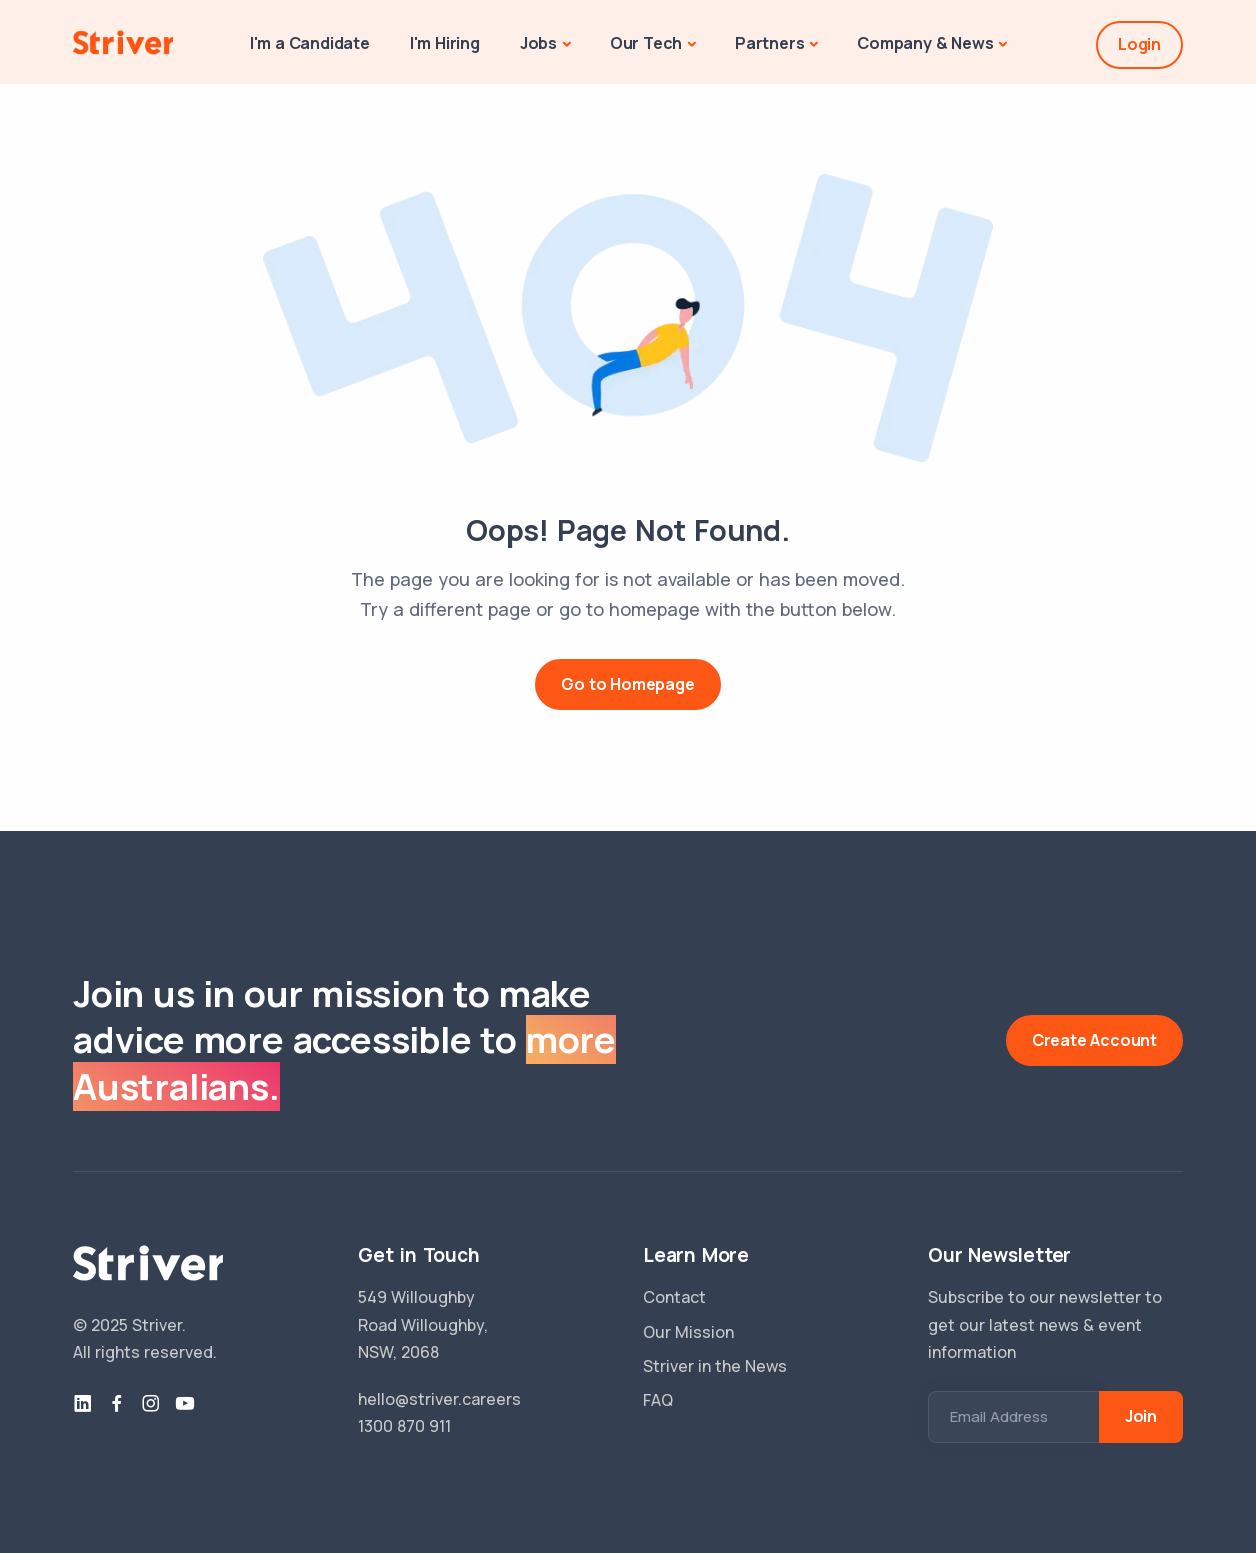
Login (1139, 44)
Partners (769, 43)
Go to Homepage (627, 684)
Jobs (538, 43)
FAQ (658, 1400)
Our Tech (646, 43)
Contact (674, 1297)
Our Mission (688, 1332)
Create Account (1094, 1040)
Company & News (925, 43)
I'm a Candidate (310, 43)
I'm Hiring (445, 43)
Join (1141, 1416)
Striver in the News (715, 1366)
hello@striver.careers (439, 1399)
